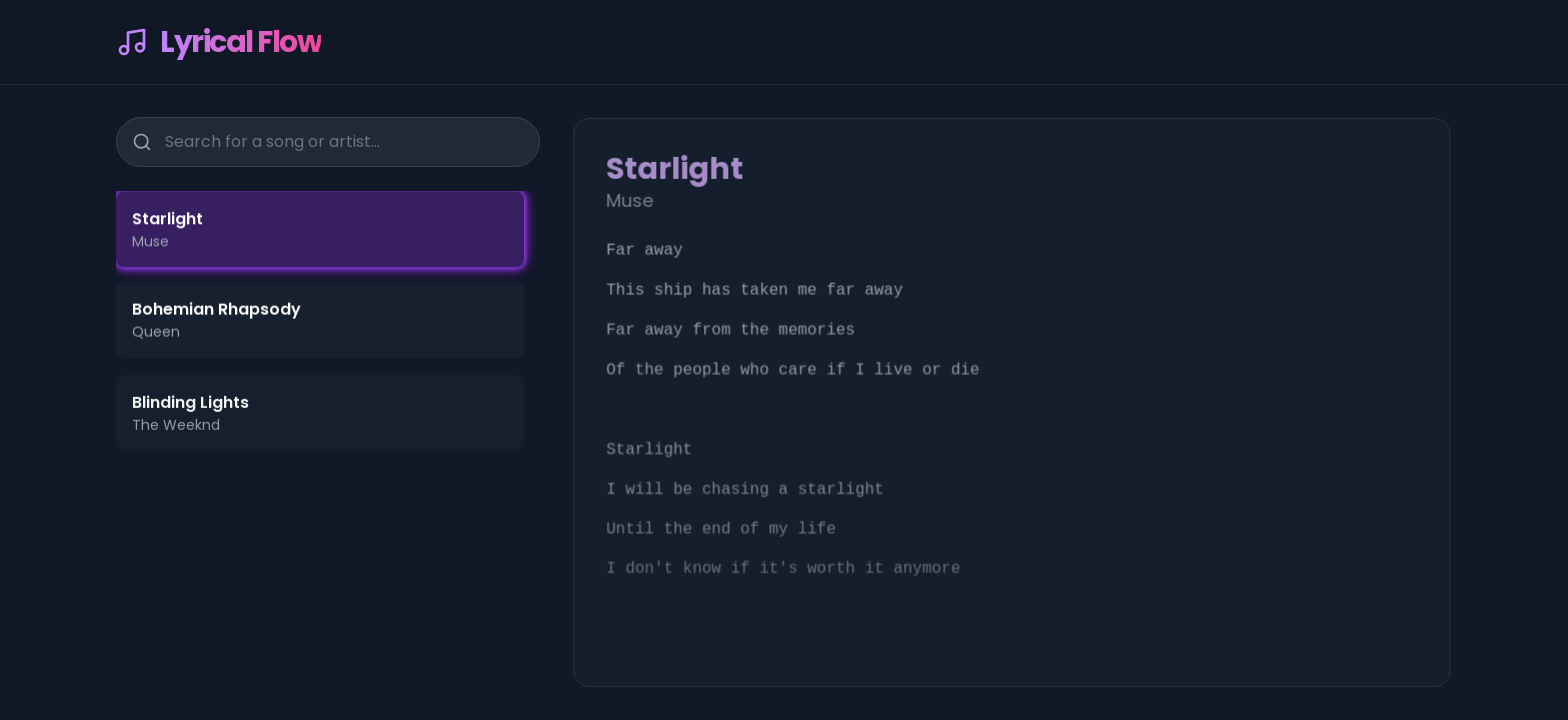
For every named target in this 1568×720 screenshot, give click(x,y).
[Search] (142, 141)
